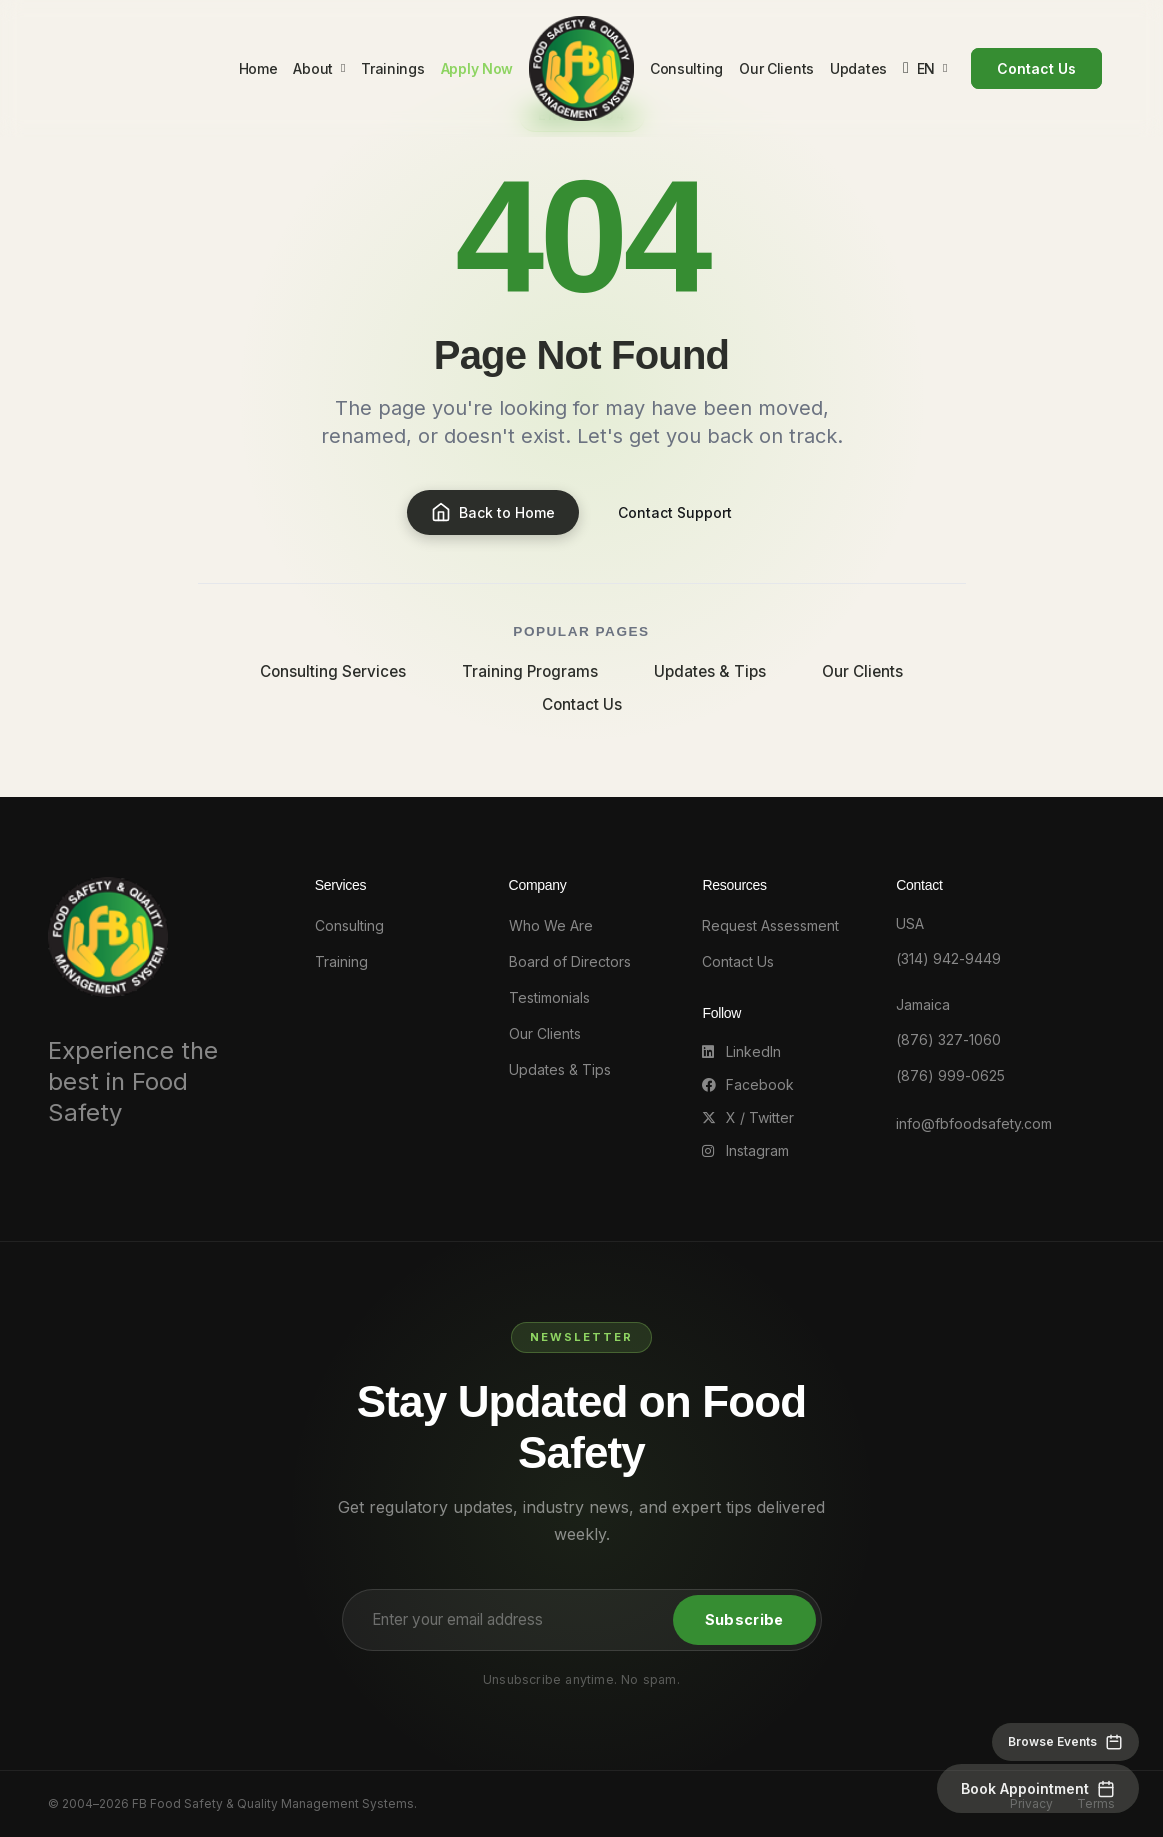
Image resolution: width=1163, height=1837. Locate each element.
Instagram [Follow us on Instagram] (745, 1150)
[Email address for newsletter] (510, 1620)
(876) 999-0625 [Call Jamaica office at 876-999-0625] (950, 1075)
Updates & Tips (710, 672)
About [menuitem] (317, 71)
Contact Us (582, 704)
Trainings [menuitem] (390, 71)
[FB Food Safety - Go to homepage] (582, 71)
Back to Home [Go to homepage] (493, 513)
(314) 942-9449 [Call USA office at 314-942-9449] (948, 958)
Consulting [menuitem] (689, 71)
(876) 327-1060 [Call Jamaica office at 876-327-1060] (948, 1039)
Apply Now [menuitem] (474, 71)
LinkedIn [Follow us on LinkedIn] (741, 1051)
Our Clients (862, 672)
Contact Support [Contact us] (676, 512)
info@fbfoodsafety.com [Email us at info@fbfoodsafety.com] (974, 1123)
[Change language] (928, 71)
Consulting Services (333, 672)
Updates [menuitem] (861, 71)
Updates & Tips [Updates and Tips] (560, 1069)
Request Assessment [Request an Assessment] (770, 925)
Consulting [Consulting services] (349, 925)
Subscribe (744, 1619)
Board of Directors (570, 961)
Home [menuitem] (255, 71)
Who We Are (551, 925)
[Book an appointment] (1038, 1788)
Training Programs (530, 672)
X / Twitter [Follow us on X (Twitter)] (748, 1117)
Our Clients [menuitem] (779, 71)
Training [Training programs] (341, 961)
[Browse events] (1065, 1742)
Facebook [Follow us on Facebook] (748, 1084)
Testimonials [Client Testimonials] (549, 997)
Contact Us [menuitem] (1039, 71)
